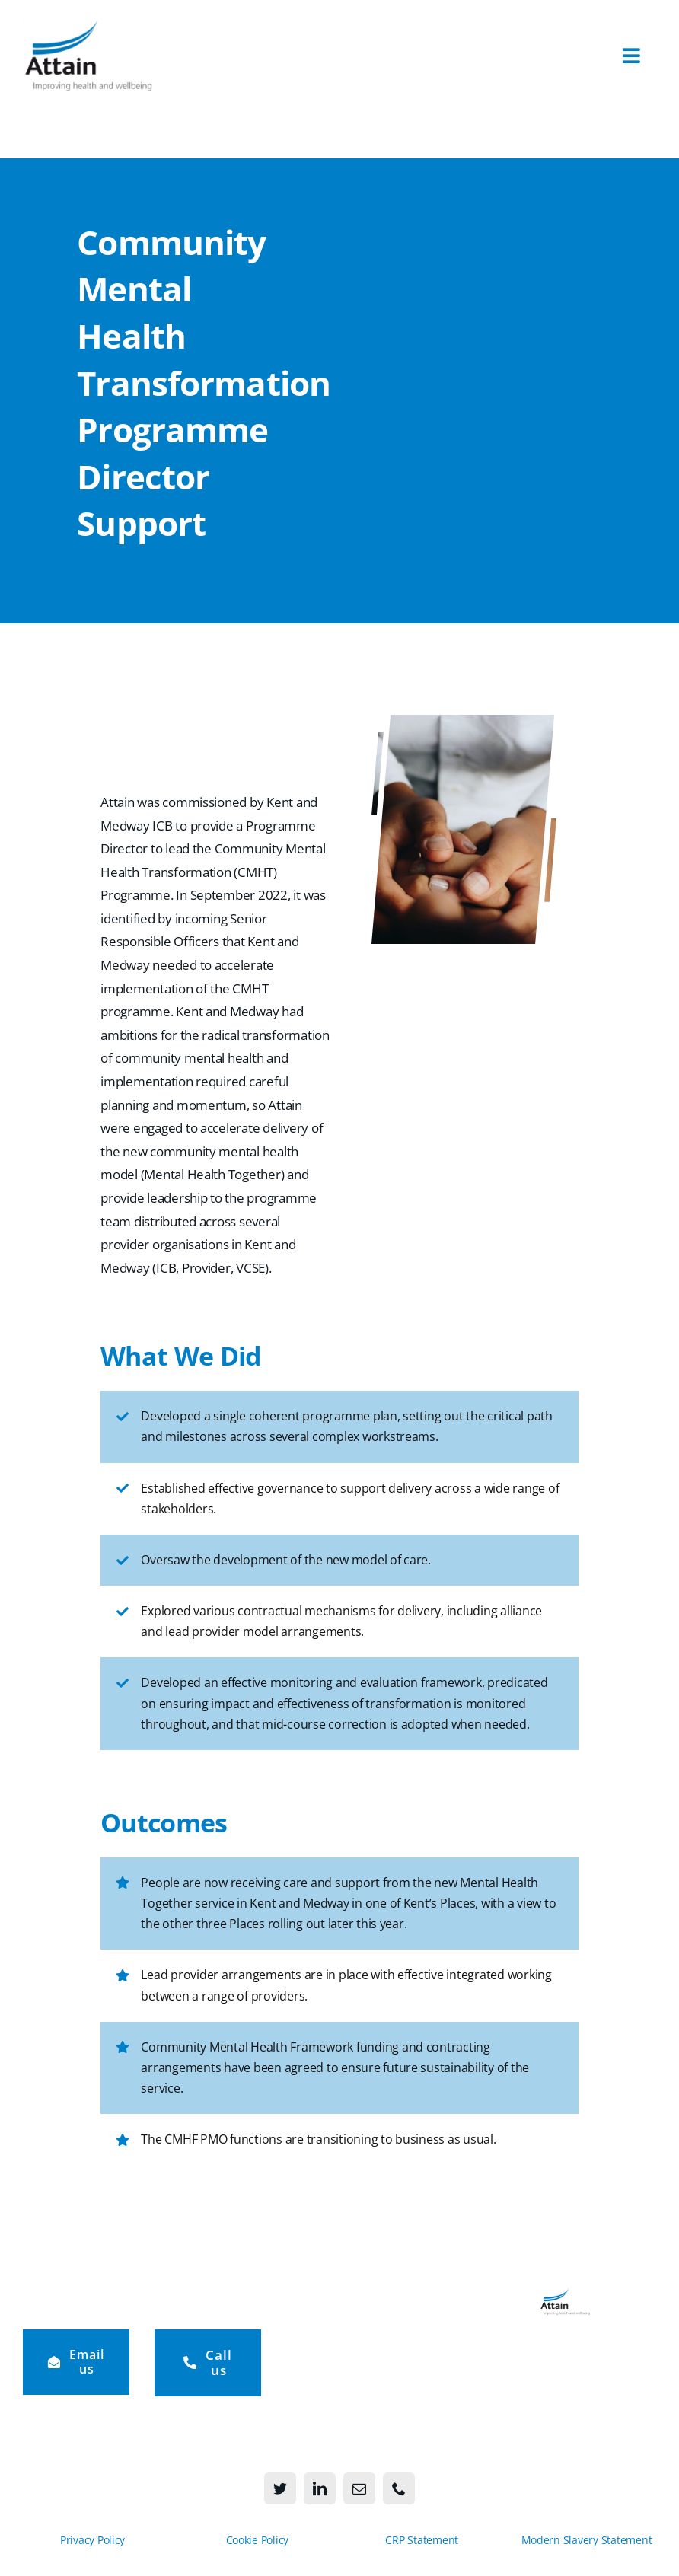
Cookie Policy (257, 2540)
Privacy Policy (92, 2540)
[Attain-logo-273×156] (89, 24)
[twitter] (280, 2488)
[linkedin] (320, 2488)
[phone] (399, 2488)
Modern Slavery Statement (586, 2540)
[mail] (359, 2488)
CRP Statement (421, 2540)
